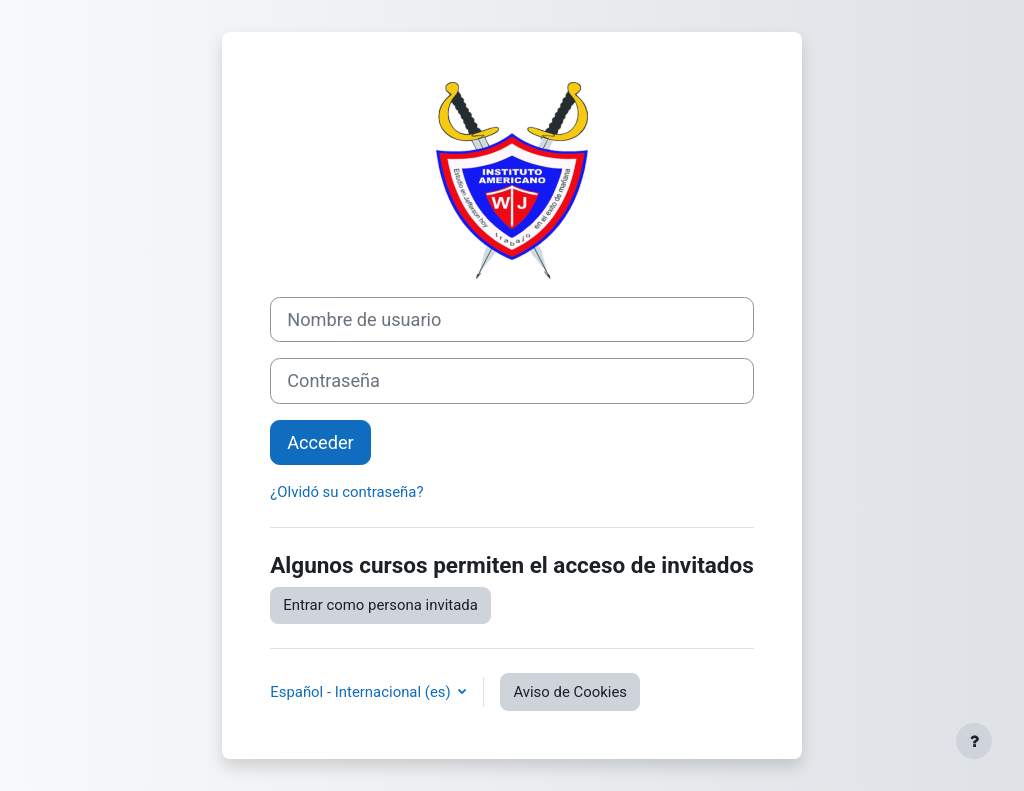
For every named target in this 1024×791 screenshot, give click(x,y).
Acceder (320, 442)
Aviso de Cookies (570, 692)
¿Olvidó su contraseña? (346, 492)
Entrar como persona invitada (380, 605)
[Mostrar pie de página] (974, 741)
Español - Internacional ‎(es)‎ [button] (362, 692)
